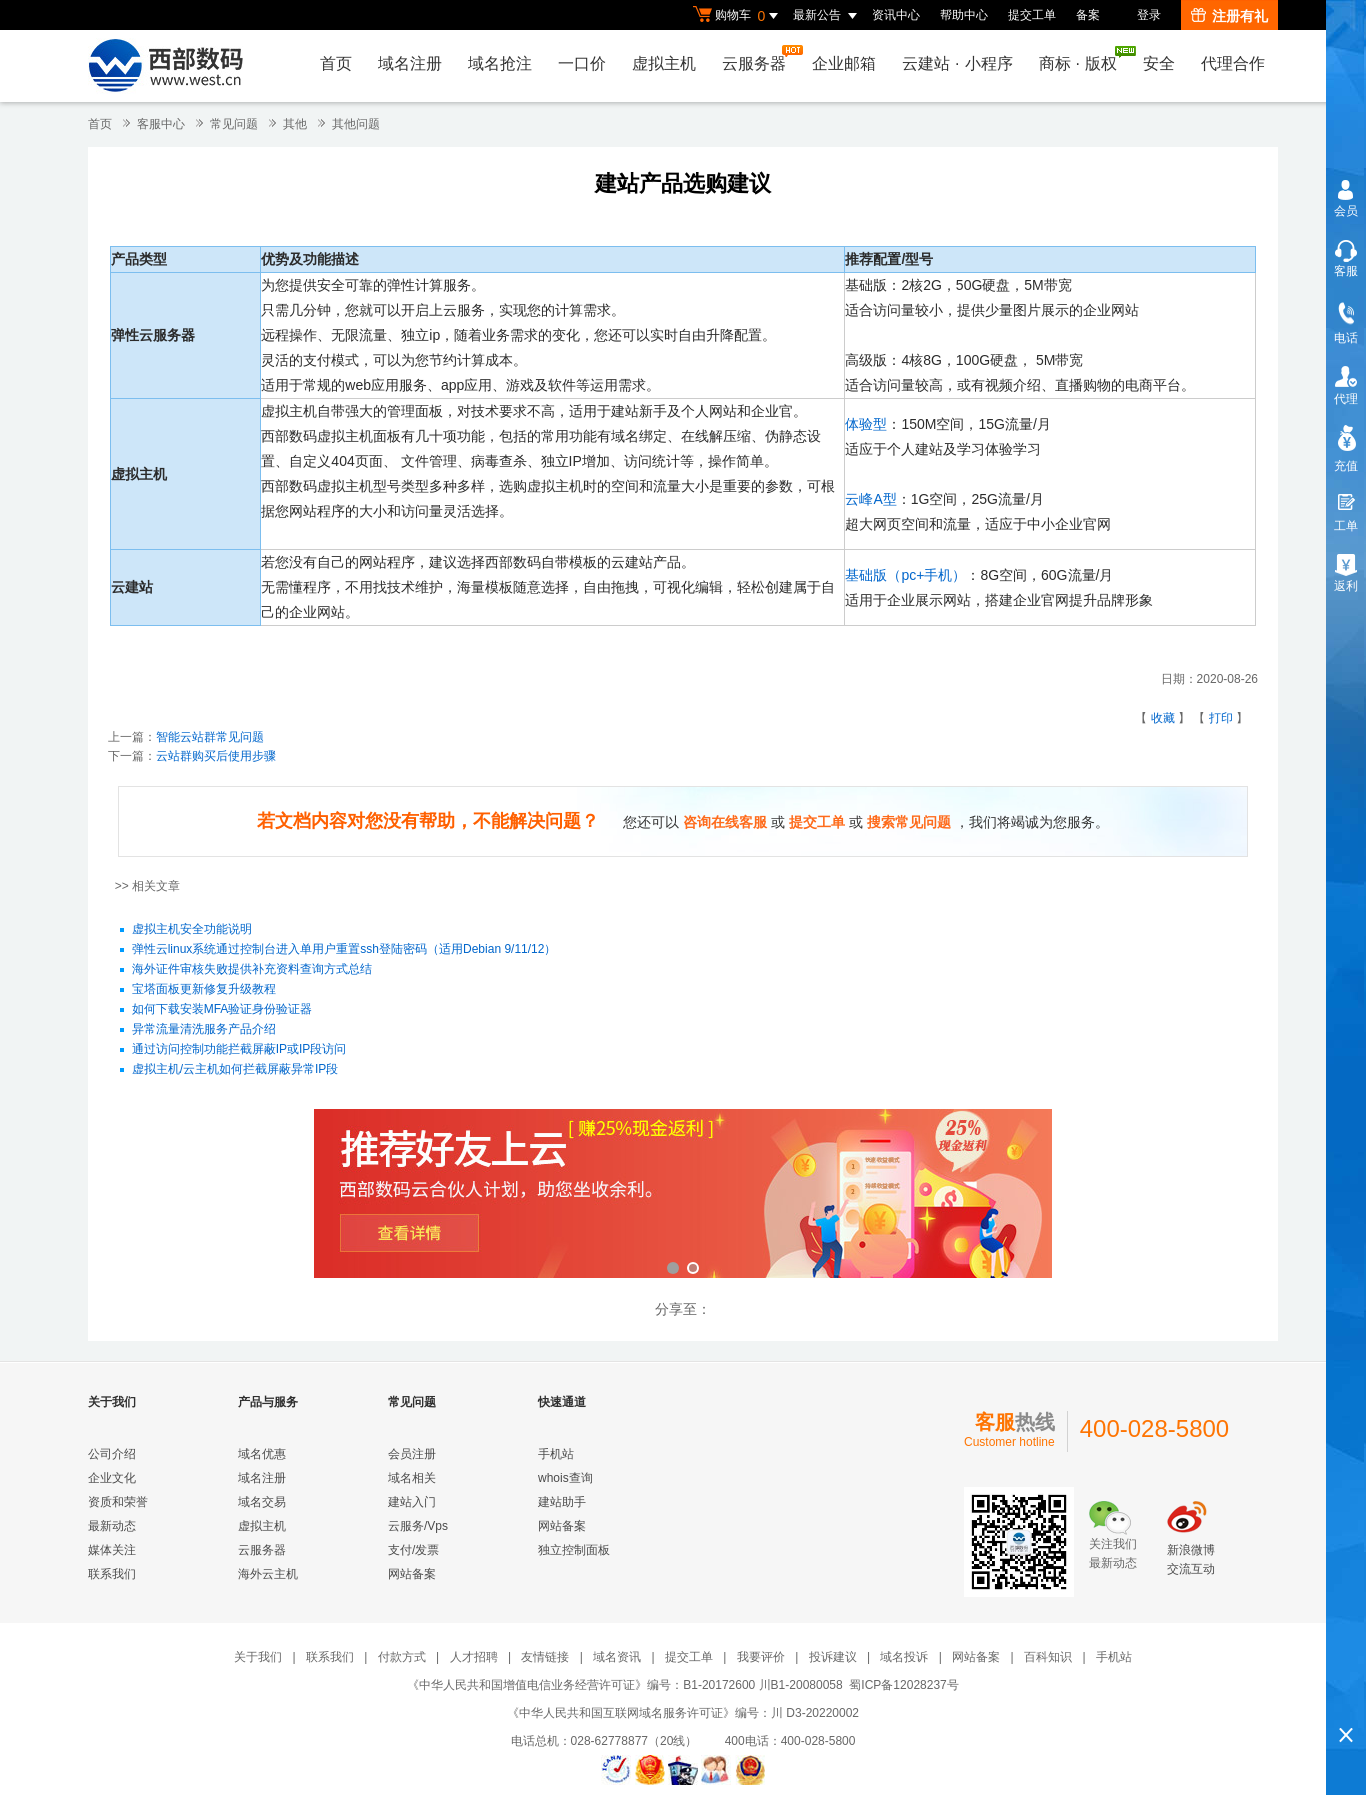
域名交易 (262, 1502)
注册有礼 (1229, 16)
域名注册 (410, 63)
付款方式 (402, 1657)
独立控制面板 (574, 1550)
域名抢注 (500, 63)
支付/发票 (413, 1550)
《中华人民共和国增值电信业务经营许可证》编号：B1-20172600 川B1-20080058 (624, 1685)
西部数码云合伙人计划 (683, 1195)
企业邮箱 (844, 63)
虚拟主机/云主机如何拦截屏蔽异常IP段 (235, 1070)
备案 (1088, 15)
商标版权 (1083, 59)
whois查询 (565, 1478)
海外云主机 (268, 1574)
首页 (336, 63)
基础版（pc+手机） (905, 575)
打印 (1221, 718)
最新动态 (112, 1526)
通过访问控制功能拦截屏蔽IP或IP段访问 (239, 1050)
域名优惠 (262, 1454)
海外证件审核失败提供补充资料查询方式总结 (252, 970)
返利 (1346, 586)
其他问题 (356, 124)
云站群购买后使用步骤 (216, 756)
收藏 (1163, 718)
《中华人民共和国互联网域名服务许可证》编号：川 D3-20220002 (683, 1713)
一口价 (582, 63)
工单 (1346, 526)
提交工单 (1032, 15)
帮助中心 (964, 15)
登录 (1149, 15)
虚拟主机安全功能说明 (192, 930)
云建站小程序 (957, 63)
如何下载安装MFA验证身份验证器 (222, 1010)
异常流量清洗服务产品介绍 (204, 1030)
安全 (1159, 63)
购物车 (738, 16)
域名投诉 (904, 1657)
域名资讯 (617, 1657)
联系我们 (112, 1574)
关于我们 (258, 1657)
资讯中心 (896, 15)
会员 (1346, 211)
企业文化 (112, 1478)
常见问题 (234, 124)
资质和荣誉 (118, 1502)
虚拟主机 (664, 63)
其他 (295, 124)
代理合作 (1233, 63)
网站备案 (412, 1574)
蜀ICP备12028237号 (903, 1685)
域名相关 (412, 1478)
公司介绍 (112, 1454)
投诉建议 (833, 1657)
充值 (1346, 466)
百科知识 (1048, 1657)
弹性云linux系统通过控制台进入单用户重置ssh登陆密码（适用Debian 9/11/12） (344, 950)
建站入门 (412, 1502)
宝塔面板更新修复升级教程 (204, 990)
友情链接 (545, 1657)
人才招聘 (474, 1657)
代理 (1346, 399)
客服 (1346, 271)
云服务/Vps (418, 1526)
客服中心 (161, 124)
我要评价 (761, 1657)
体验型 (866, 424)
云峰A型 (870, 499)
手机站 (556, 1454)
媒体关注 (112, 1550)
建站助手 (562, 1502)
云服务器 (759, 58)
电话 (1346, 338)
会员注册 (412, 1454)
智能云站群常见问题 (210, 737)
